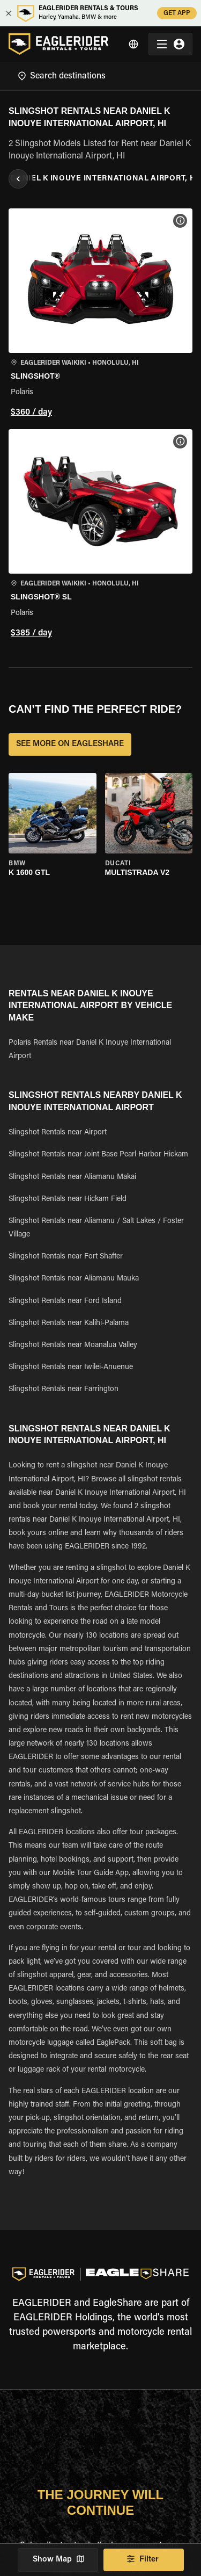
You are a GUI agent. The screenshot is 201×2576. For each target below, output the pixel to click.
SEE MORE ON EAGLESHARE (70, 744)
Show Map (58, 2560)
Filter (143, 2560)
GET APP (177, 13)
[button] (100, 314)
